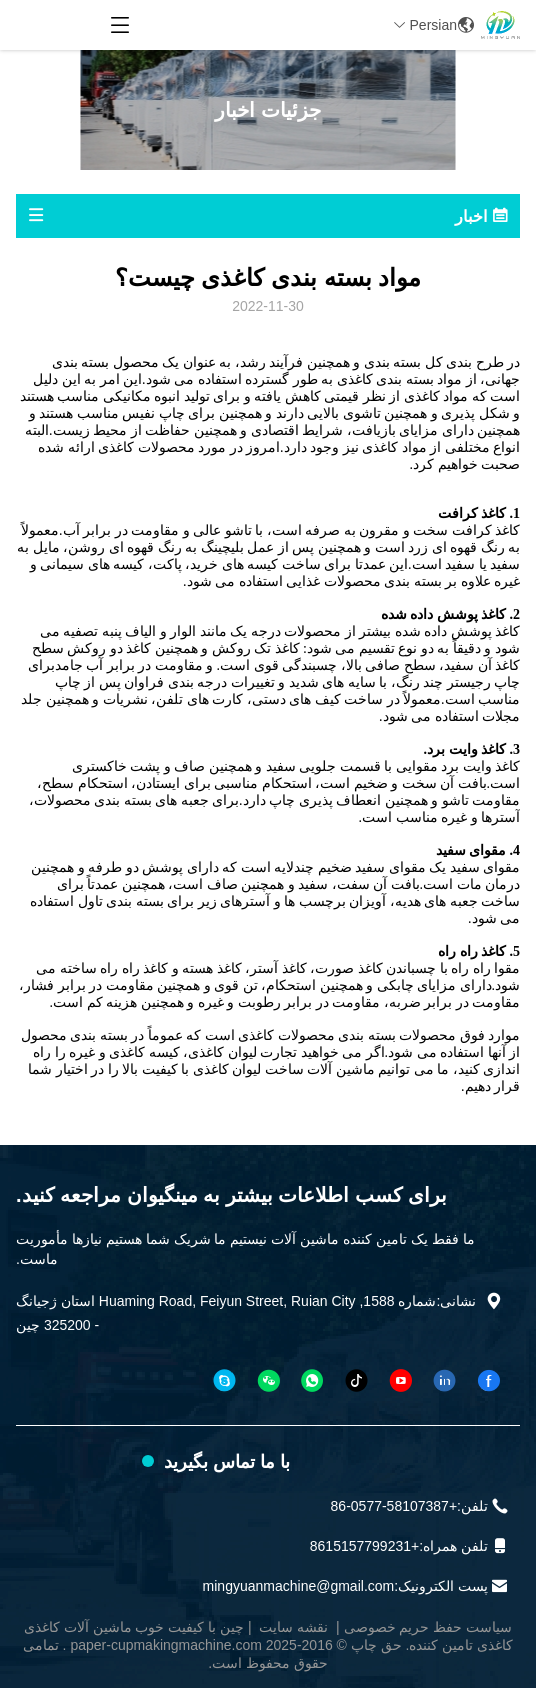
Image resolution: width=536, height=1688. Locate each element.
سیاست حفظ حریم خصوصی (428, 1627)
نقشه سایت (293, 1627)
